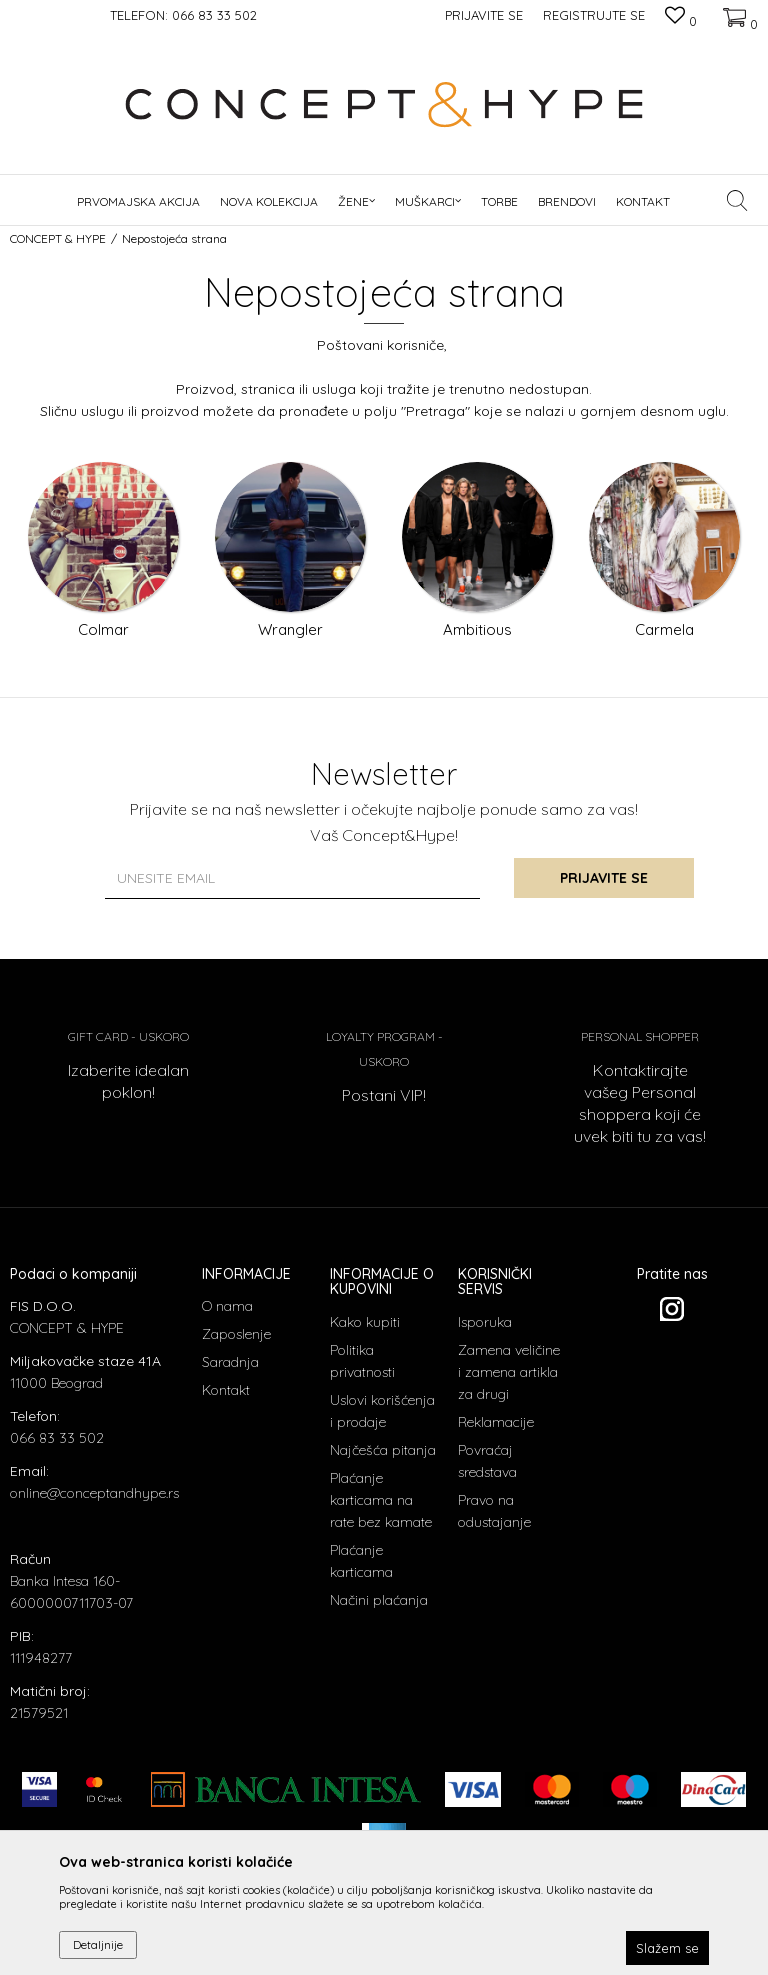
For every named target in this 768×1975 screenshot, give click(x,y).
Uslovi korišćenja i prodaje (382, 1411)
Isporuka (485, 1322)
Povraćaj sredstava (487, 1461)
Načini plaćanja (379, 1600)
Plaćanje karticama (361, 1561)
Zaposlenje (236, 1334)
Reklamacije (496, 1422)
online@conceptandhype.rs (94, 1493)
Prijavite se (604, 878)
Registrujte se (594, 15)
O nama (227, 1306)
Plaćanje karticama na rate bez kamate (381, 1500)
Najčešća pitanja (383, 1450)
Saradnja (230, 1362)
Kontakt (226, 1390)
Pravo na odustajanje (494, 1511)
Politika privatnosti (362, 1361)
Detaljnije (98, 1944)
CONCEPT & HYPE (58, 238)
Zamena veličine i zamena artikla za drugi (509, 1372)
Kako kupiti (365, 1322)
